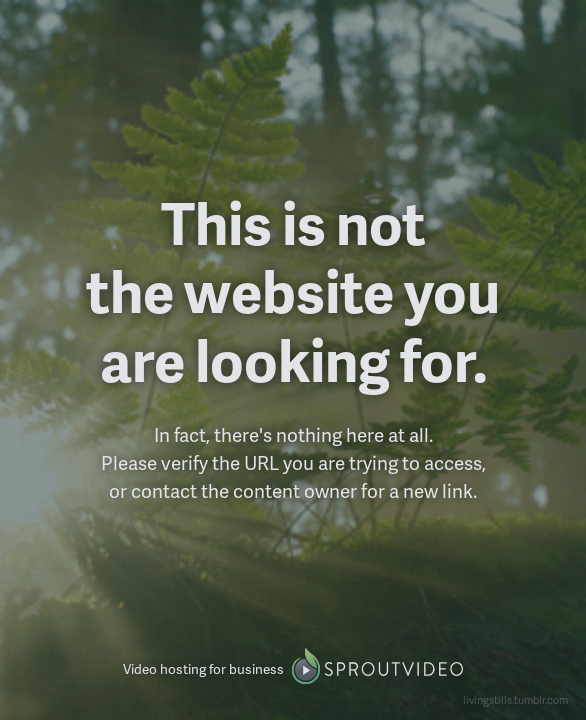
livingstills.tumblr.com (515, 699)
